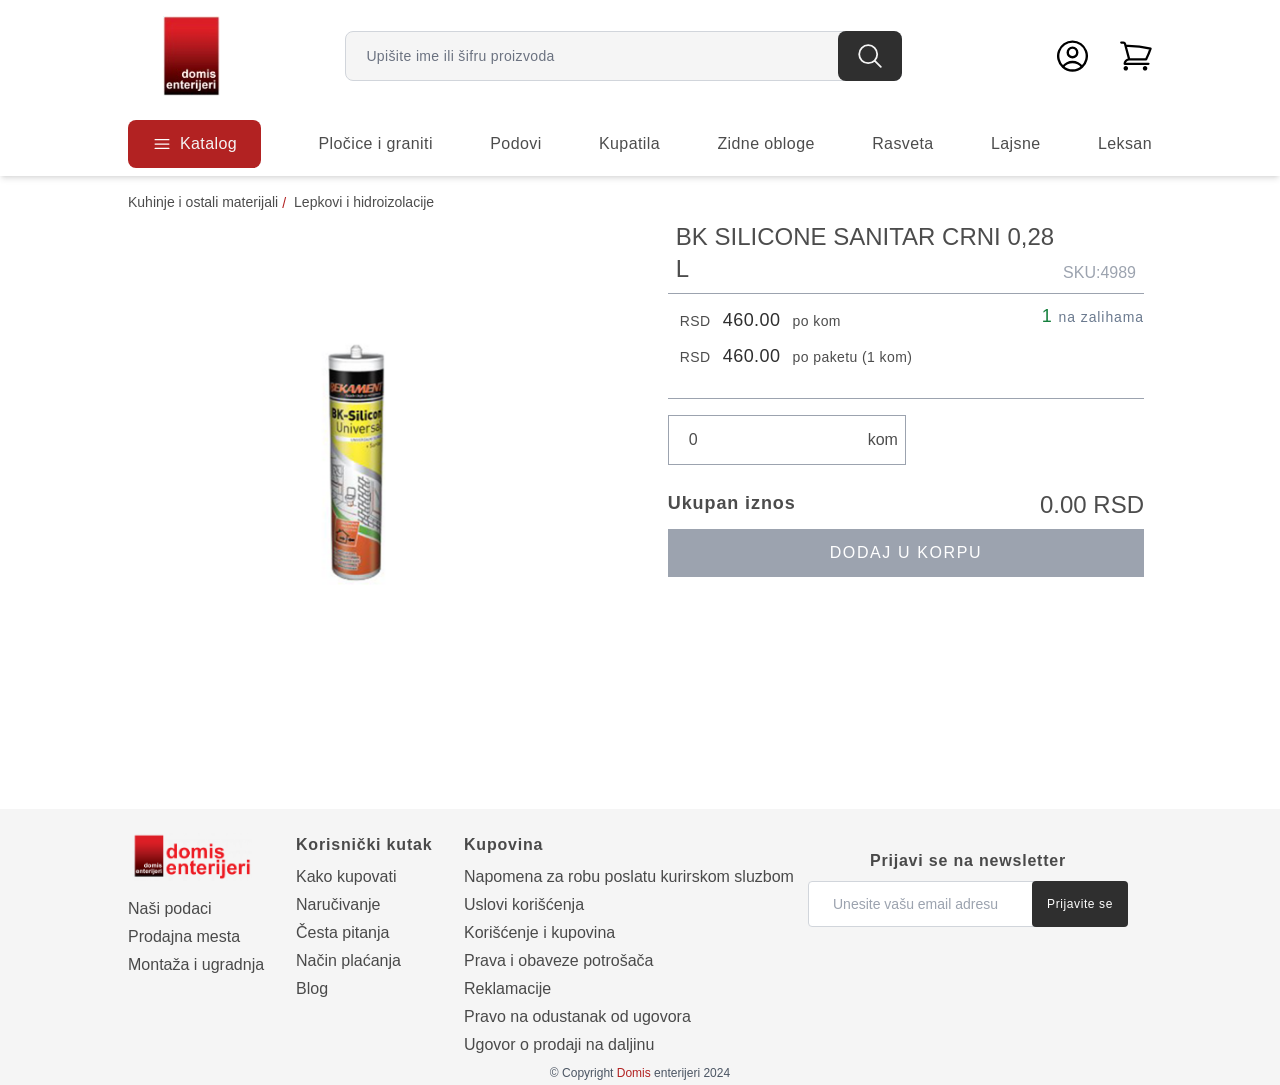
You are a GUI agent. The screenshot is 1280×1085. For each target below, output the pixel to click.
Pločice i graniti (375, 143)
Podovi (515, 143)
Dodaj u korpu (906, 552)
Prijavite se (1080, 904)
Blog (312, 988)
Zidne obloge (765, 143)
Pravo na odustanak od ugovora (577, 1016)
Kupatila (629, 143)
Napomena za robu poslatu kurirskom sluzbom (629, 876)
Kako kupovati (346, 876)
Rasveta (903, 143)
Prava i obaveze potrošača (558, 960)
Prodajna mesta (184, 936)
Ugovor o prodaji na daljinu (559, 1044)
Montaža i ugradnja (196, 964)
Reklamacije (507, 988)
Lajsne (1016, 143)
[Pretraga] (870, 56)
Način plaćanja (348, 960)
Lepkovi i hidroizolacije (364, 202)
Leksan (1125, 143)
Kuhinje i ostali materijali (203, 202)
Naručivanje (338, 904)
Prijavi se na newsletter (968, 860)
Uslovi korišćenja (524, 904)
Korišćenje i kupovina (539, 932)
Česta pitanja (342, 932)
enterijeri (658, 1073)
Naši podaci (170, 908)
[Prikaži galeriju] (370, 463)
